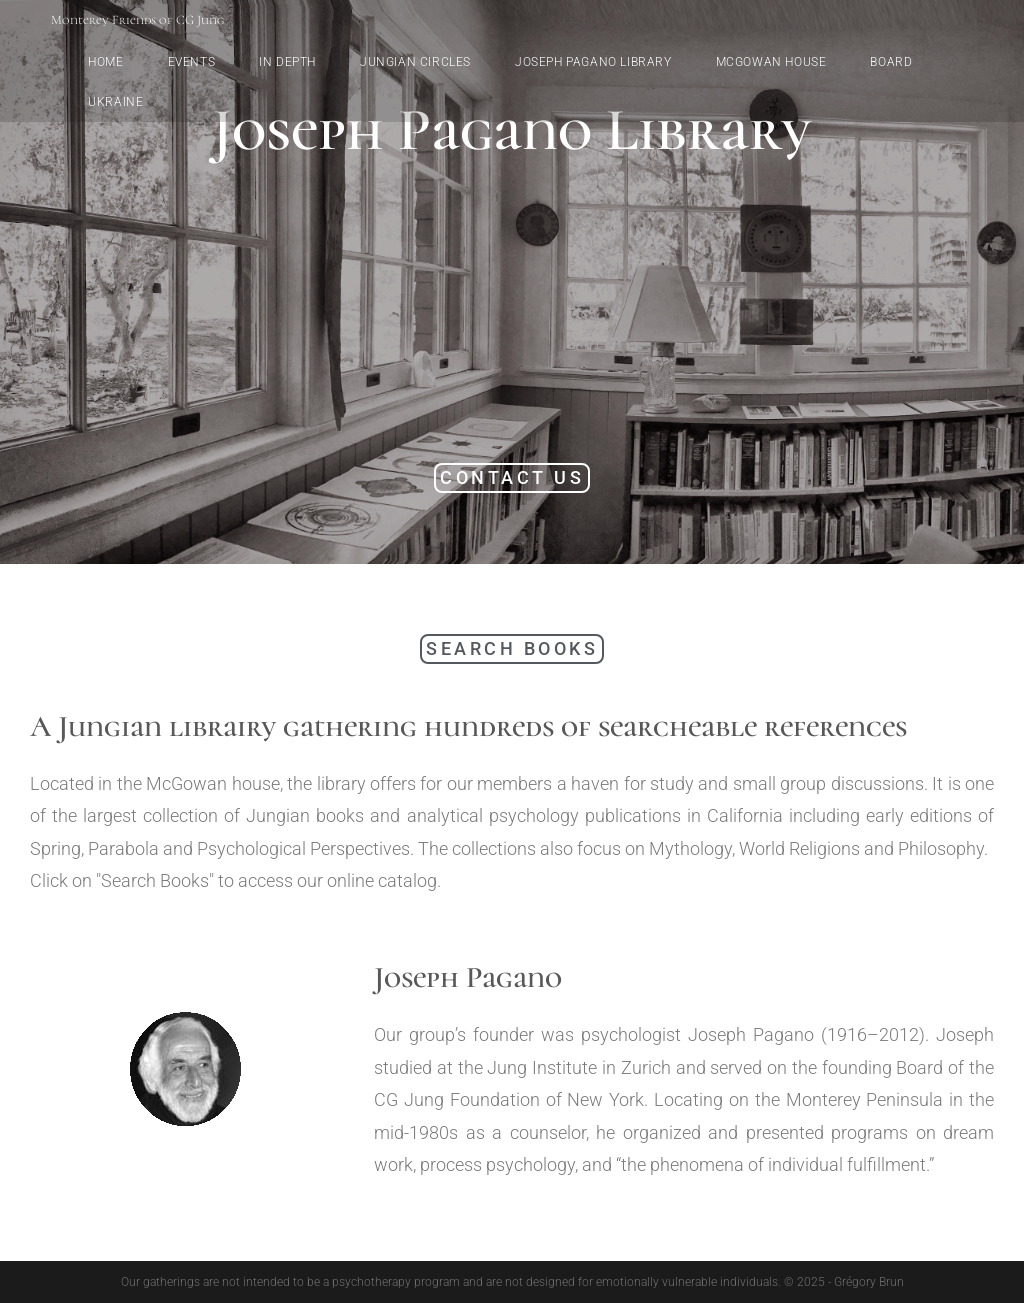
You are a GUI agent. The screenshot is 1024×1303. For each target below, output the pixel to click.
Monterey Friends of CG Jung (137, 20)
